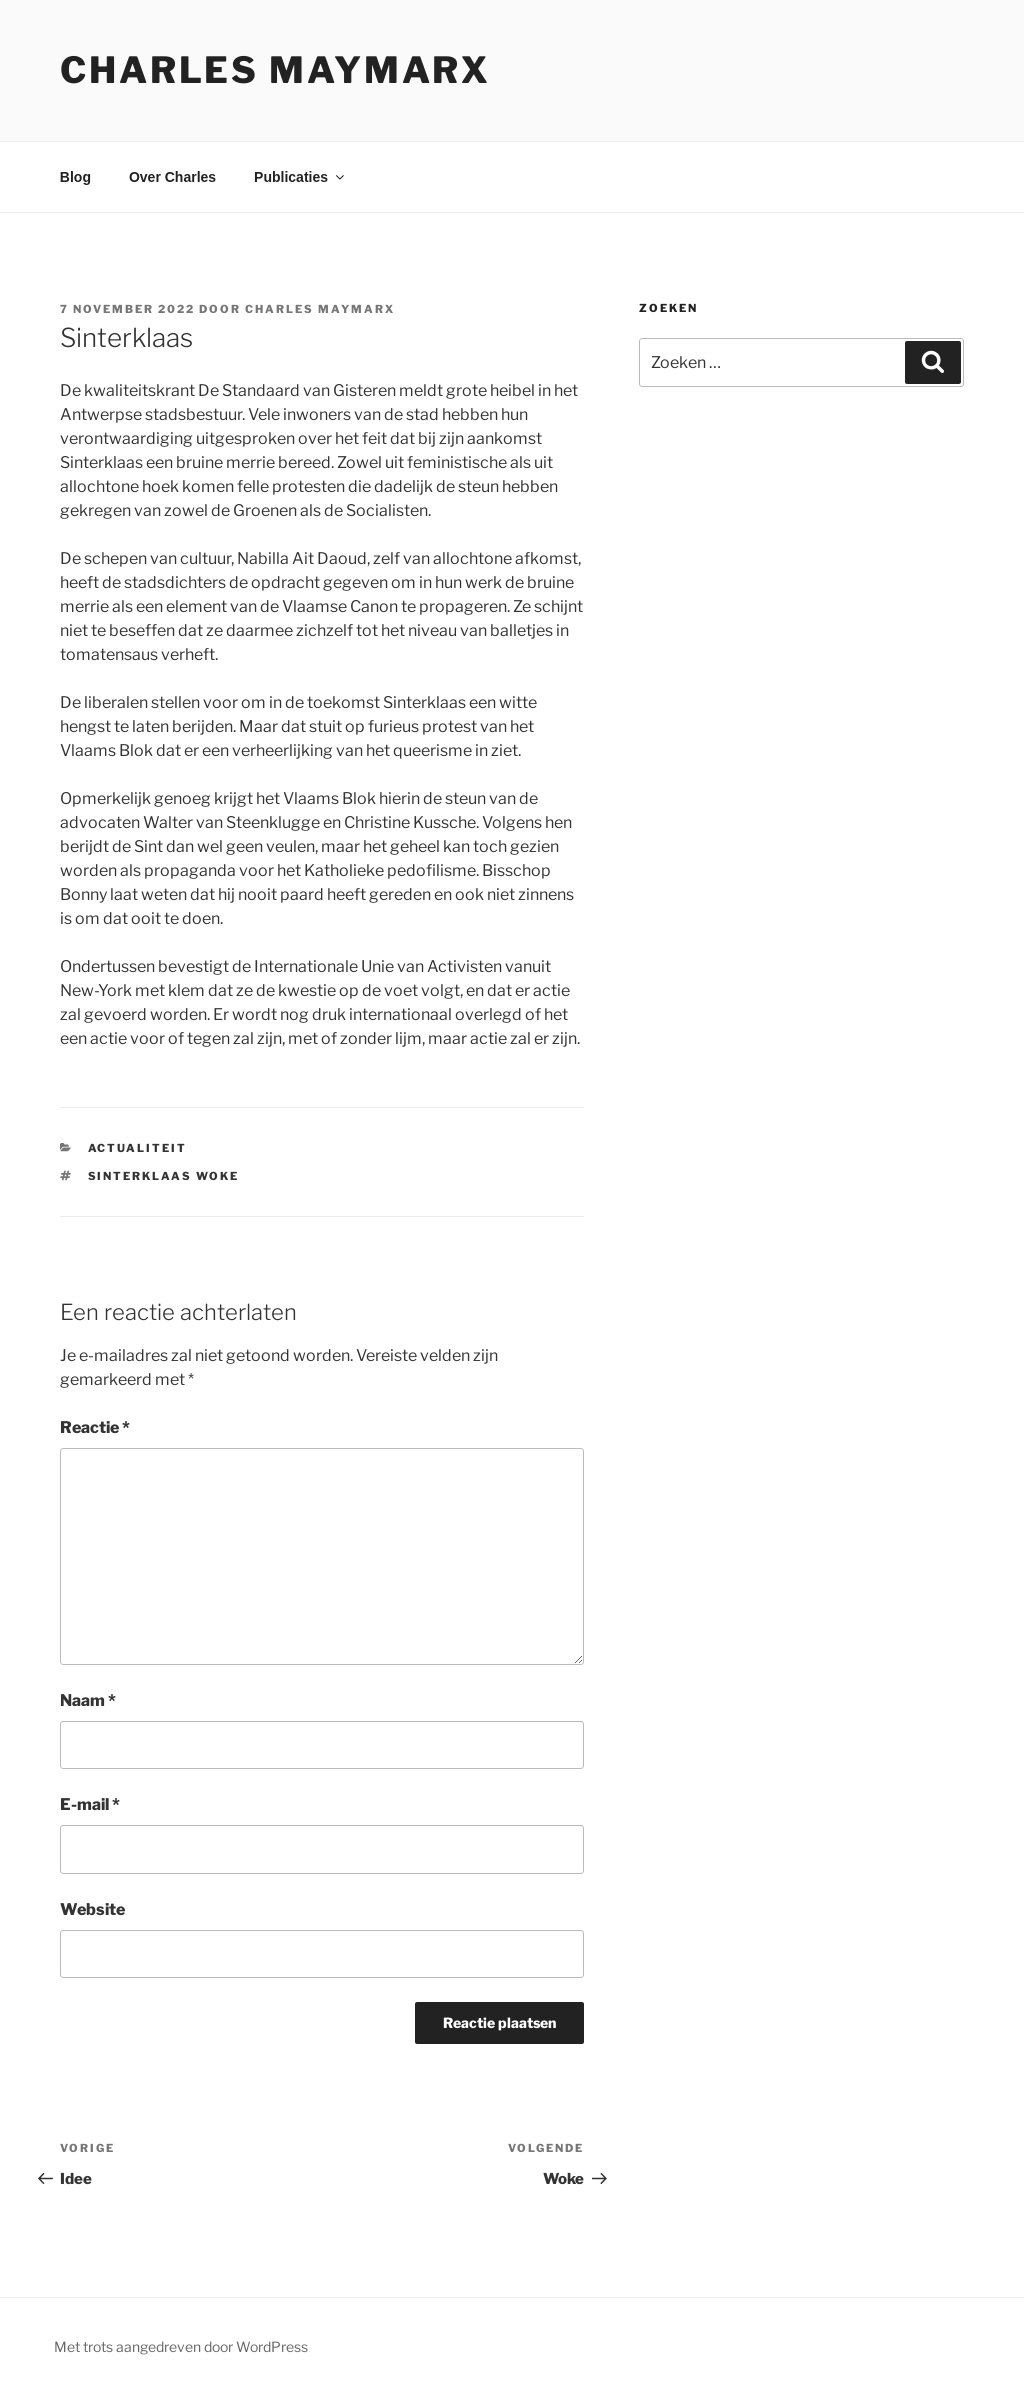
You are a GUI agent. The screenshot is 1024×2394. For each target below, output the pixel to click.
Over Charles (172, 177)
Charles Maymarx (275, 70)
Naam (88, 1700)
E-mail (90, 1804)
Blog (75, 177)
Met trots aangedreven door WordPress (181, 2346)
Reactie (95, 1427)
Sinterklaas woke (164, 1176)
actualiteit (138, 1148)
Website (92, 1909)
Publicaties (300, 177)
